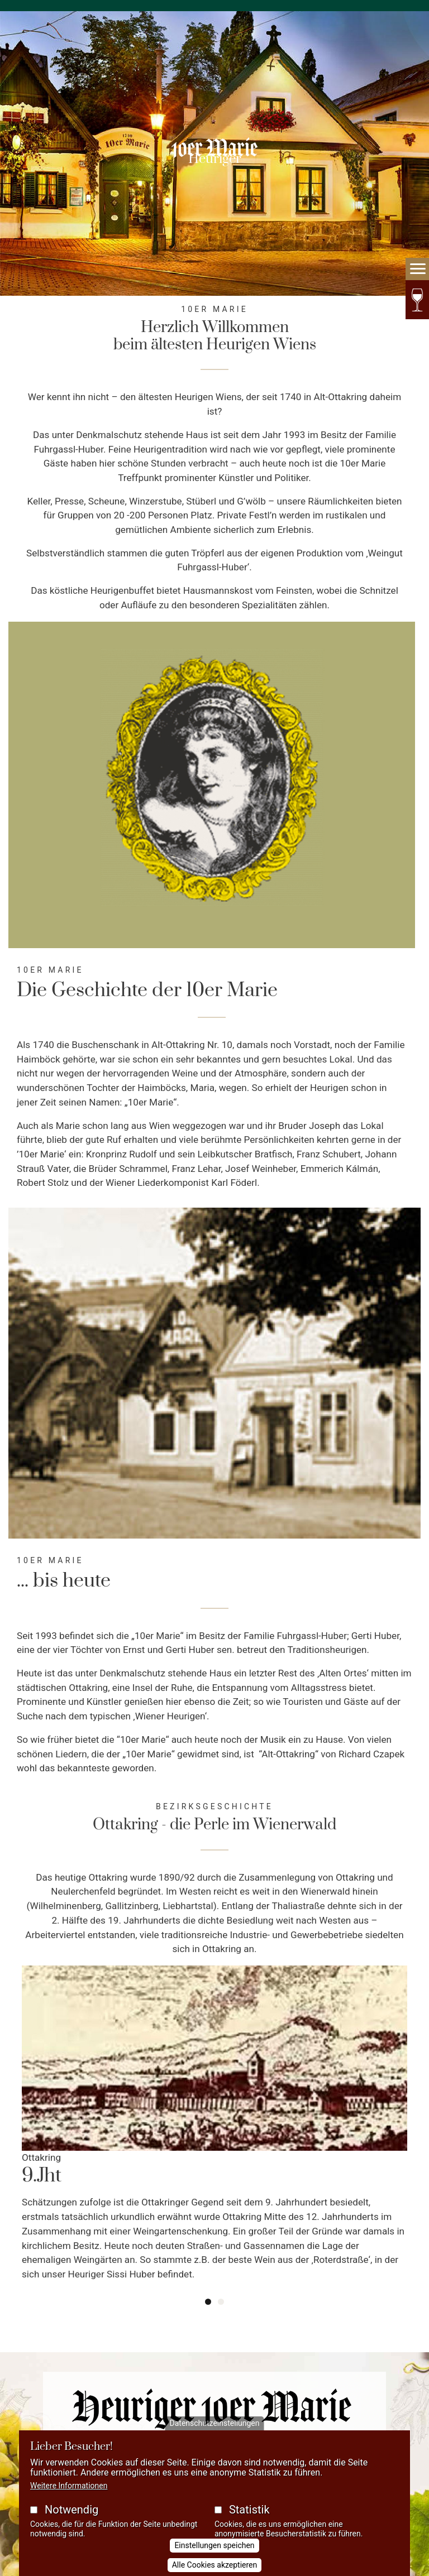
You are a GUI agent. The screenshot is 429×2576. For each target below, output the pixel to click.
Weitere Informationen (68, 2485)
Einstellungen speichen (214, 2545)
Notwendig (71, 2509)
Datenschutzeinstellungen (215, 2423)
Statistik (249, 2509)
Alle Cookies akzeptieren (215, 2564)
